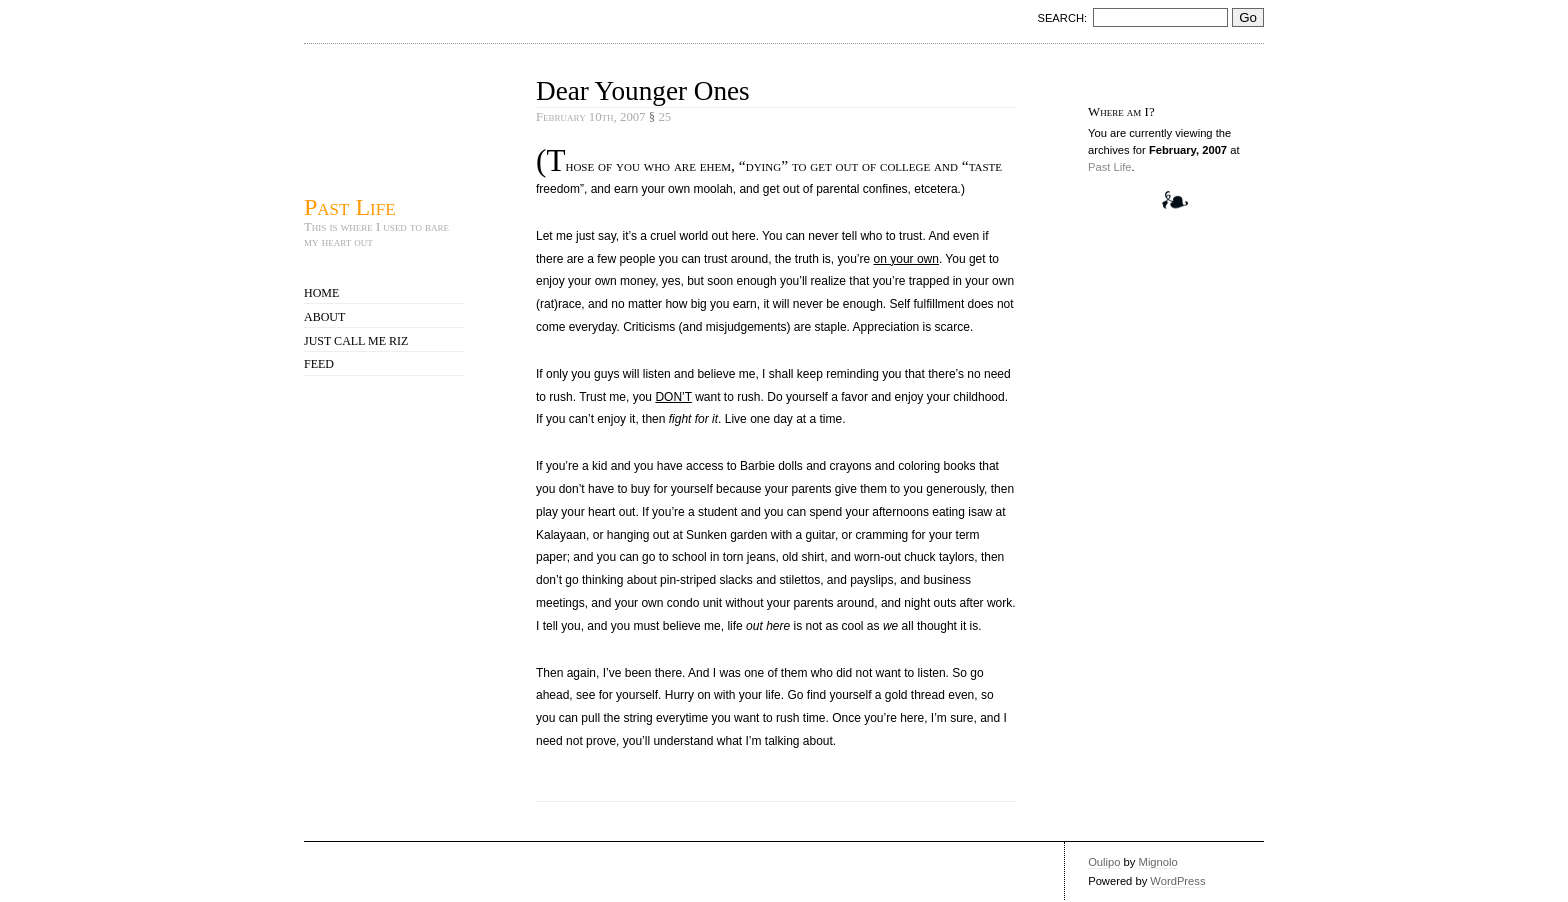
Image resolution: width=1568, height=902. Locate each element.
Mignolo (1158, 862)
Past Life (350, 206)
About (324, 317)
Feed (319, 364)
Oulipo (1104, 862)
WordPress (1177, 881)
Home (321, 293)
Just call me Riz (356, 341)
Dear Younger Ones (643, 91)
